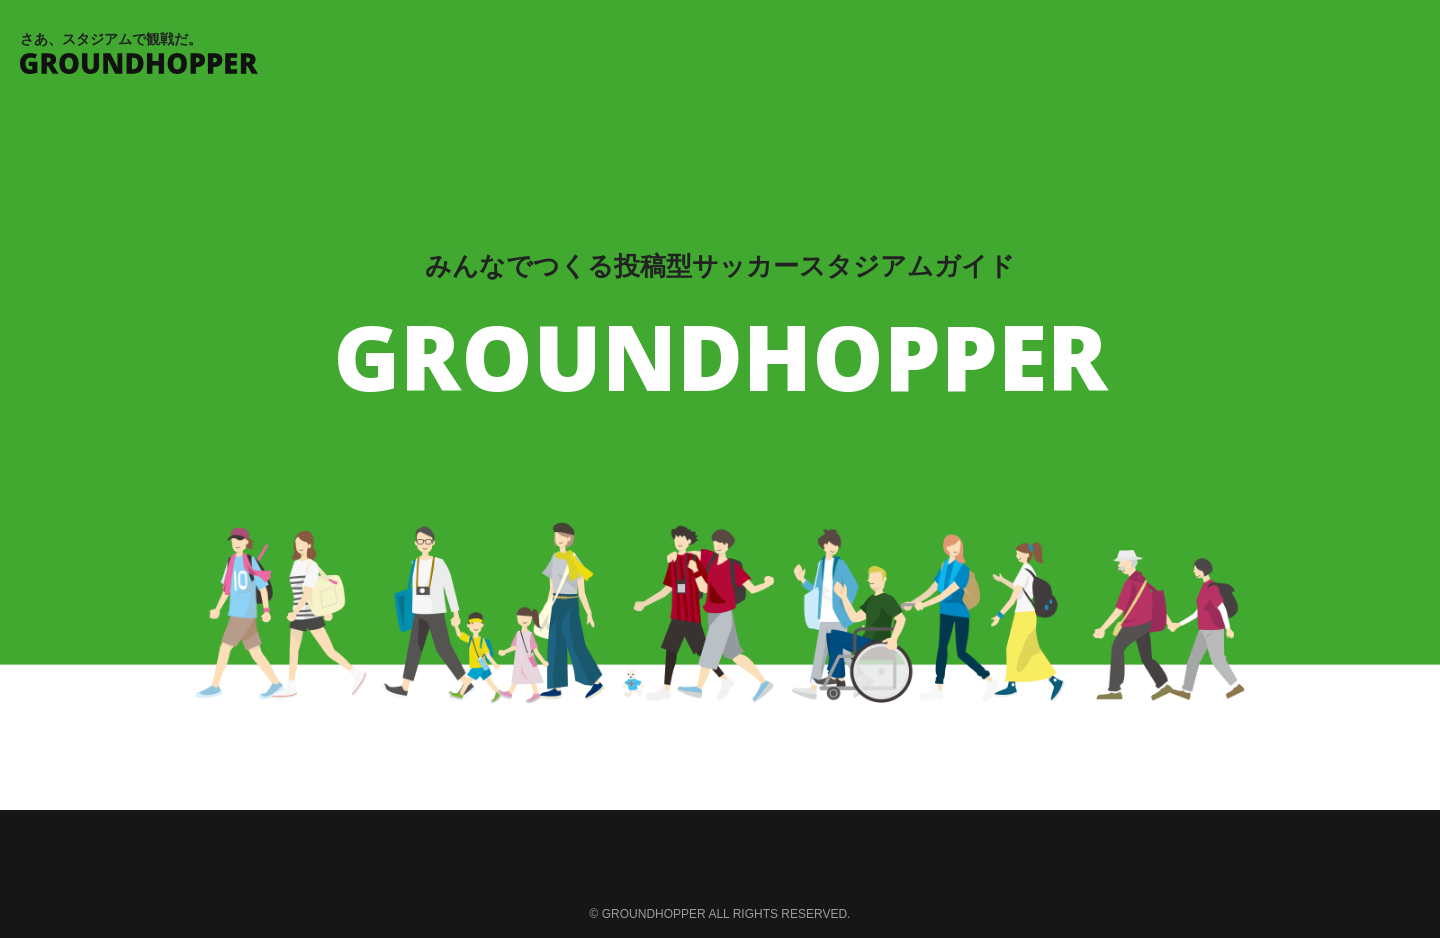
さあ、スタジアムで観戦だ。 (720, 52)
